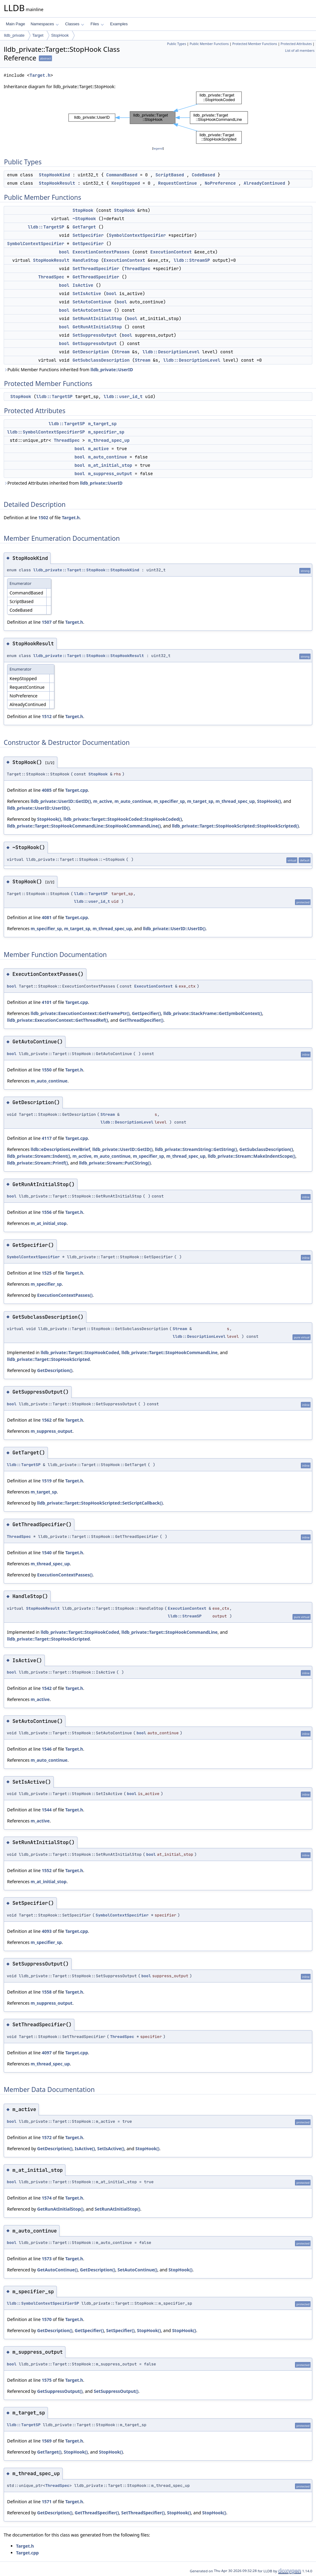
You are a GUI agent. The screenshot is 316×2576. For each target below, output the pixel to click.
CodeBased (203, 175)
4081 (47, 917)
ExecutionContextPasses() (65, 1295)
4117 (47, 1138)
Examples (119, 24)
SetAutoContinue (92, 302)
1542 (47, 1688)
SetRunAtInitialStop (97, 318)
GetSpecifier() (146, 1013)
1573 (47, 2259)
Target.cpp (76, 790)
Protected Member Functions (254, 44)
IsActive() (85, 2148)
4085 (47, 790)
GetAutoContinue (92, 310)
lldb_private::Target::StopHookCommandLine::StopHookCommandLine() (84, 826)
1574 (47, 2198)
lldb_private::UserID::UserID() (38, 808)
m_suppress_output (110, 473)
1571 (47, 2501)
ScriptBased (170, 175)
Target (38, 35)
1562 (47, 1420)
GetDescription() (54, 1370)
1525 (47, 1273)
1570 (47, 2319)
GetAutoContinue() (57, 2270)
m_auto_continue (107, 457)
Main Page (15, 24)
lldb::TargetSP (46, 227)
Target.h (40, 75)
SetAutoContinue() (137, 2270)
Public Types (176, 44)
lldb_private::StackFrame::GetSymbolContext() (212, 1013)
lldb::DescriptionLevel (171, 352)
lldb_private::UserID (111, 369)
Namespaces (45, 24)
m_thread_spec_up (108, 440)
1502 (43, 517)
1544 (47, 1810)
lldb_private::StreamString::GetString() (196, 1149)
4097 (47, 2053)
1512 (47, 716)
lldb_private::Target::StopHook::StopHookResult (88, 655)
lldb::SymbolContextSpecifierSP (46, 432)
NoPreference (220, 183)
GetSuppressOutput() (59, 2391)
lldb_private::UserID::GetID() (61, 801)
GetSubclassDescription (101, 360)
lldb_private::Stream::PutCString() (115, 1163)
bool (64, 252)
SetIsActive (87, 293)
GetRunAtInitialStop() (60, 2209)
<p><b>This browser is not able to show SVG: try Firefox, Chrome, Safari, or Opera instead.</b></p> (158, 117)
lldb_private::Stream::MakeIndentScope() (251, 1156)
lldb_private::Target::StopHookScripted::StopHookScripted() (235, 826)
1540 (47, 1552)
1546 (47, 1749)
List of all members (299, 50)
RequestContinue (177, 183)
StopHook (60, 35)
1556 (47, 1212)
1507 (47, 622)
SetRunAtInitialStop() (117, 2209)
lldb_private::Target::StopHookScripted (48, 1359)
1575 (47, 2380)
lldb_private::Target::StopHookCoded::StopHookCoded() (123, 819)
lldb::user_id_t (123, 396)
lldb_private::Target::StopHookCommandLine (170, 1352)
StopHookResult (57, 183)
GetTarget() (49, 2452)
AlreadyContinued (264, 183)
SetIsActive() (110, 2148)
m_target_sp (102, 423)
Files (97, 24)
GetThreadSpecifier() (141, 1020)
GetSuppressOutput (95, 343)
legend (158, 148)
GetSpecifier (88, 243)
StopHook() (269, 801)
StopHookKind (54, 175)
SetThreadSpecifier (96, 268)
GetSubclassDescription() (266, 1149)
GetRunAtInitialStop (97, 327)
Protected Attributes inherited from (63, 483)
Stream (121, 352)
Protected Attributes (296, 44)
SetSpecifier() (120, 2330)
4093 (47, 1931)
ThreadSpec (137, 268)
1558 (47, 1992)
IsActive (83, 285)
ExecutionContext (171, 252)
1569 (47, 2441)
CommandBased (121, 175)
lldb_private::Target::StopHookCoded (80, 1352)
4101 (47, 1002)
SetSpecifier (88, 235)
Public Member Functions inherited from (68, 369)
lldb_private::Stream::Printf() (37, 1163)
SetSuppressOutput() (116, 2391)
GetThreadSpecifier (96, 277)
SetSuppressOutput (95, 335)
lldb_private (14, 35)
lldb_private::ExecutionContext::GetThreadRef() (57, 1020)
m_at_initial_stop (110, 465)
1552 (47, 1870)
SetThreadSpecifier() (143, 2513)
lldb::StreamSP (192, 260)
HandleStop (85, 260)
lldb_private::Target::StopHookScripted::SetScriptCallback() (100, 1503)
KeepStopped (125, 183)
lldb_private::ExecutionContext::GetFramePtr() (80, 1013)
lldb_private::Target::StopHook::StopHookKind (86, 570)
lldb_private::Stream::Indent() (38, 1156)
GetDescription (91, 352)
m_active (98, 448)
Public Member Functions (209, 44)
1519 (47, 1481)
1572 (47, 2137)
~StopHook (84, 218)
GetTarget (84, 227)
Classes (74, 24)
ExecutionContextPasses (101, 252)
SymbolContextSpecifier (137, 235)
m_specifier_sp (106, 432)
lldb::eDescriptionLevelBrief (60, 1149)
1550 (47, 1070)
